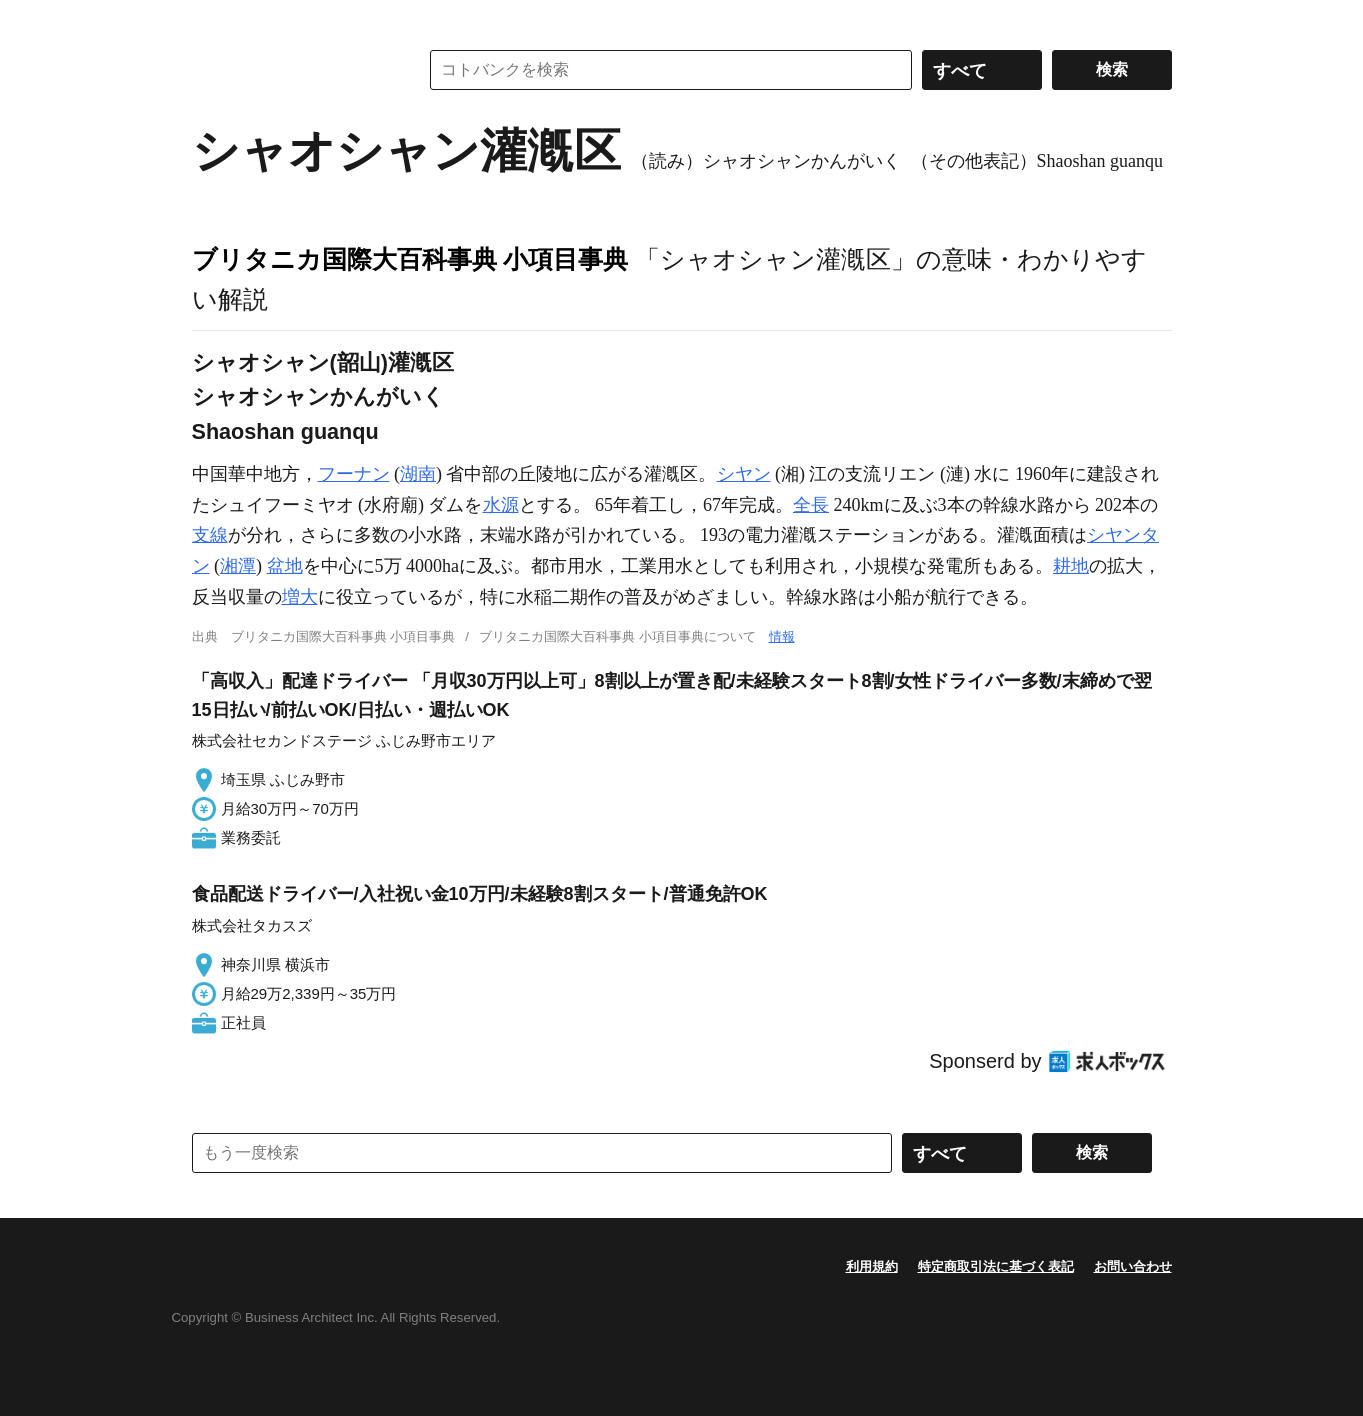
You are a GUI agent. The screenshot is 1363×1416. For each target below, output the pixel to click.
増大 (300, 597)
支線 (210, 535)
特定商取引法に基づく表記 (996, 1266)
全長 (811, 505)
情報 (782, 636)
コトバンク (291, 70)
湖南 (418, 474)
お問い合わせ (1133, 1266)
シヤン (744, 474)
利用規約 (872, 1266)
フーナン (354, 474)
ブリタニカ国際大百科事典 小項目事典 (410, 259)
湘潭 (238, 566)
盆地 (285, 566)
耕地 (1071, 566)
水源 (501, 505)
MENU (212, 20)
